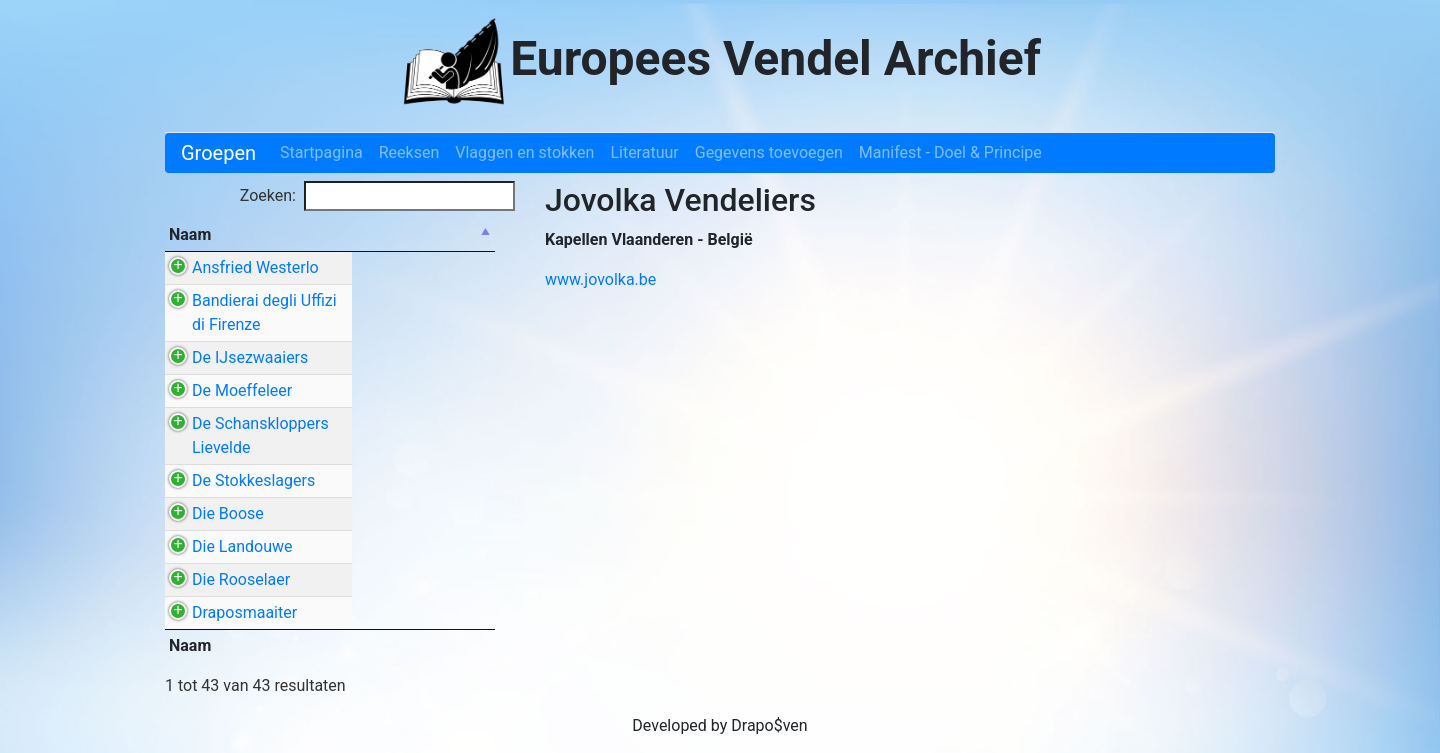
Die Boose (228, 549)
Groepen (218, 153)
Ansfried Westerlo (255, 267)
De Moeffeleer (242, 414)
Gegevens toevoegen (769, 152)
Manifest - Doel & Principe (950, 152)
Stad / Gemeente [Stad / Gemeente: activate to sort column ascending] (417, 234)
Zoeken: (377, 196)
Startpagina (321, 152)
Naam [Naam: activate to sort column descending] (190, 234)
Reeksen (409, 152)
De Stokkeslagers (253, 504)
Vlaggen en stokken (524, 152)
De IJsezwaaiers (250, 369)
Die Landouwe (242, 594)
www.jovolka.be (600, 279)
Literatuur (644, 152)
